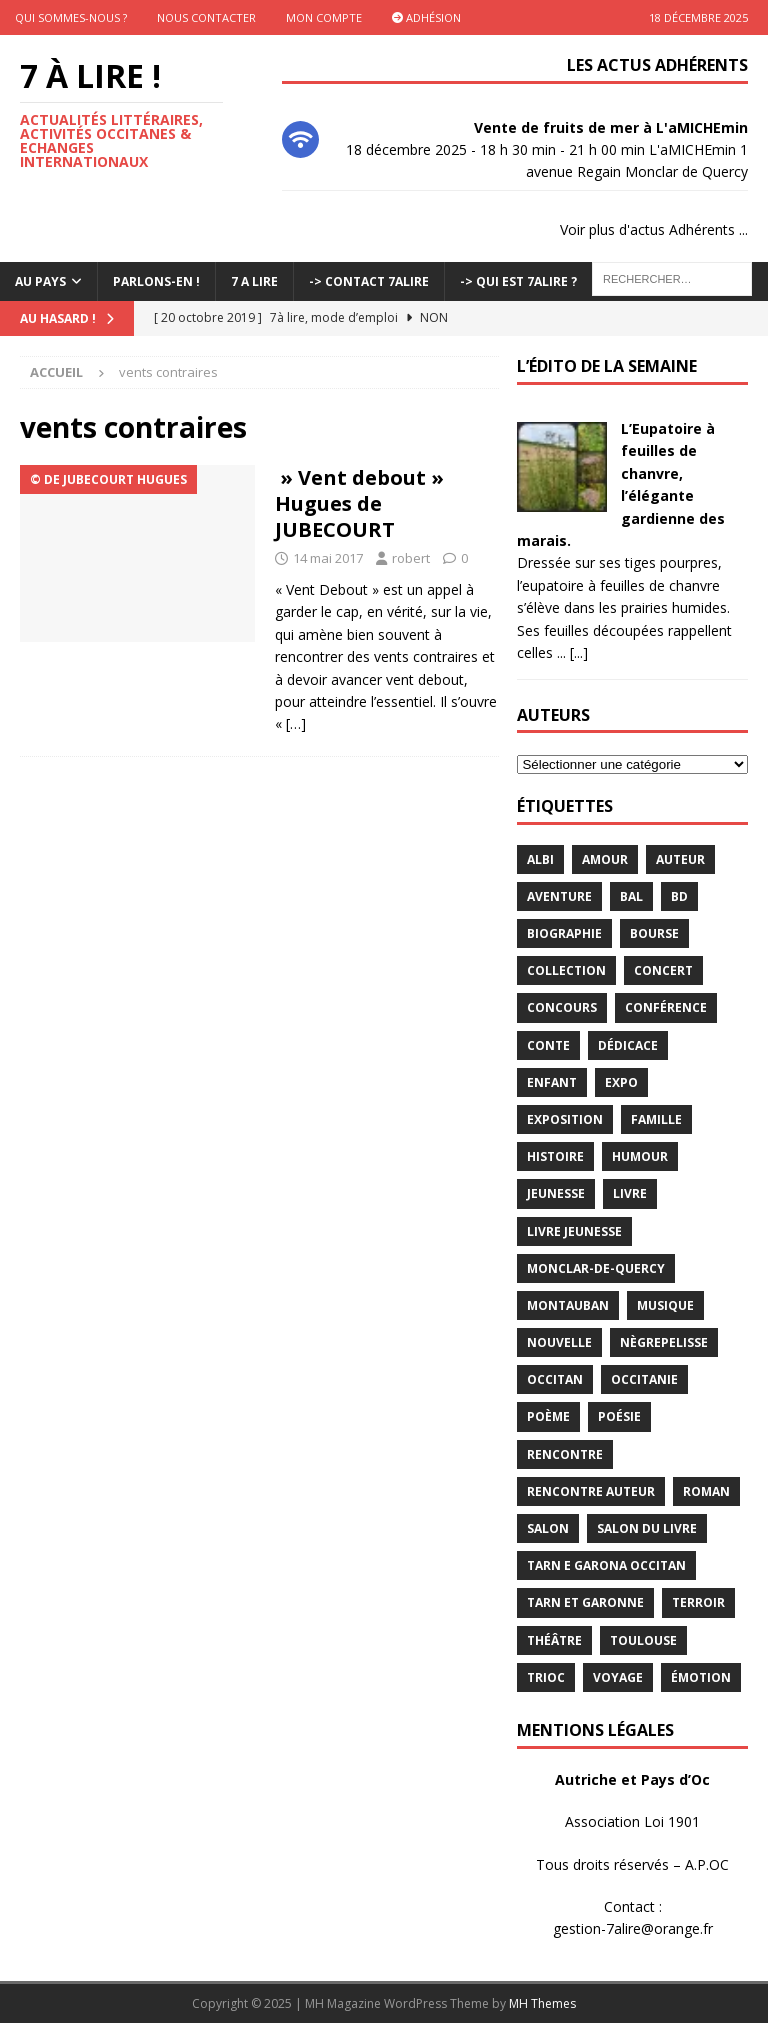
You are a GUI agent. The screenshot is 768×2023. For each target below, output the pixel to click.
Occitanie (644, 1379)
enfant (552, 1082)
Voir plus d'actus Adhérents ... (654, 229)
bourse (654, 933)
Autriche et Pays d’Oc (632, 1779)
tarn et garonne (585, 1602)
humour (640, 1156)
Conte (548, 1045)
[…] (296, 723)
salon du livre (647, 1528)
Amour (605, 859)
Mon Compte (324, 17)
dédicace (628, 1045)
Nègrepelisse (664, 1342)
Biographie (564, 933)
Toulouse (643, 1640)
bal (631, 896)
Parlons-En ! (156, 281)
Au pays (40, 281)
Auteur (680, 859)
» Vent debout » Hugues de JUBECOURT (359, 503)
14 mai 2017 (328, 558)
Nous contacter (206, 17)
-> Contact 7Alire (369, 281)
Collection (566, 970)
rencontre (565, 1454)
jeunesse (556, 1193)
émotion (701, 1677)
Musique (665, 1305)
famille (656, 1119)
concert (663, 970)
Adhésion (426, 17)
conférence (666, 1007)
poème (548, 1416)
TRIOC (546, 1677)
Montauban (568, 1305)
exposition (565, 1119)
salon (548, 1528)
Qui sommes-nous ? (71, 17)
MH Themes (542, 2003)
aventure (559, 896)
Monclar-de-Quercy (596, 1268)
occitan (555, 1379)
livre (630, 1193)
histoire (555, 1156)
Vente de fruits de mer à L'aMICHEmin (611, 127)
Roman (706, 1491)
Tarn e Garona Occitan (606, 1565)
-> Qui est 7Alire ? (518, 281)
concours (562, 1007)
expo (621, 1082)
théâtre (554, 1640)
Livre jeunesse (574, 1231)
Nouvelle (559, 1342)
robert (411, 558)
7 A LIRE (254, 281)
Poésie (619, 1416)
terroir (698, 1602)
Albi (540, 859)
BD (679, 896)
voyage (618, 1677)
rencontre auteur (591, 1491)
